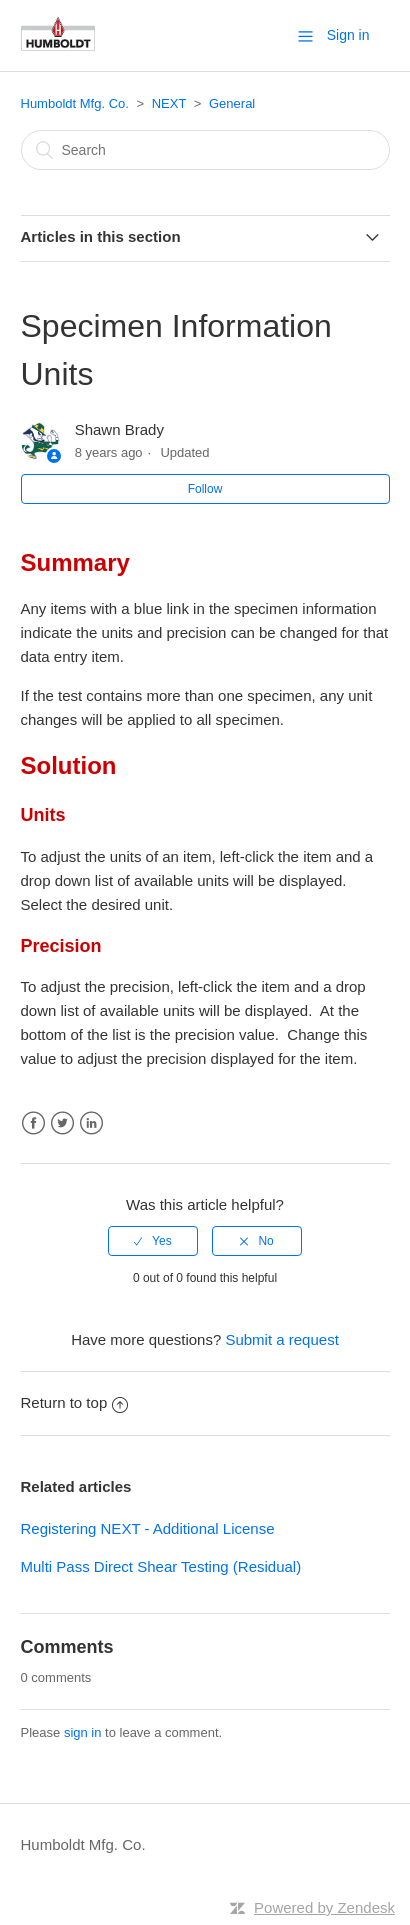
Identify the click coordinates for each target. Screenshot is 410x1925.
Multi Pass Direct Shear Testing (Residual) (161, 1566)
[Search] (205, 150)
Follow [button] (205, 489)
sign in (83, 1732)
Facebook (33, 1123)
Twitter (62, 1123)
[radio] (153, 1241)
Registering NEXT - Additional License (148, 1528)
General (232, 103)
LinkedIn (91, 1123)
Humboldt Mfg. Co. (75, 103)
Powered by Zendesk (324, 1907)
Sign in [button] (348, 35)
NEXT (169, 103)
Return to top (75, 1402)
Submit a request (281, 1339)
